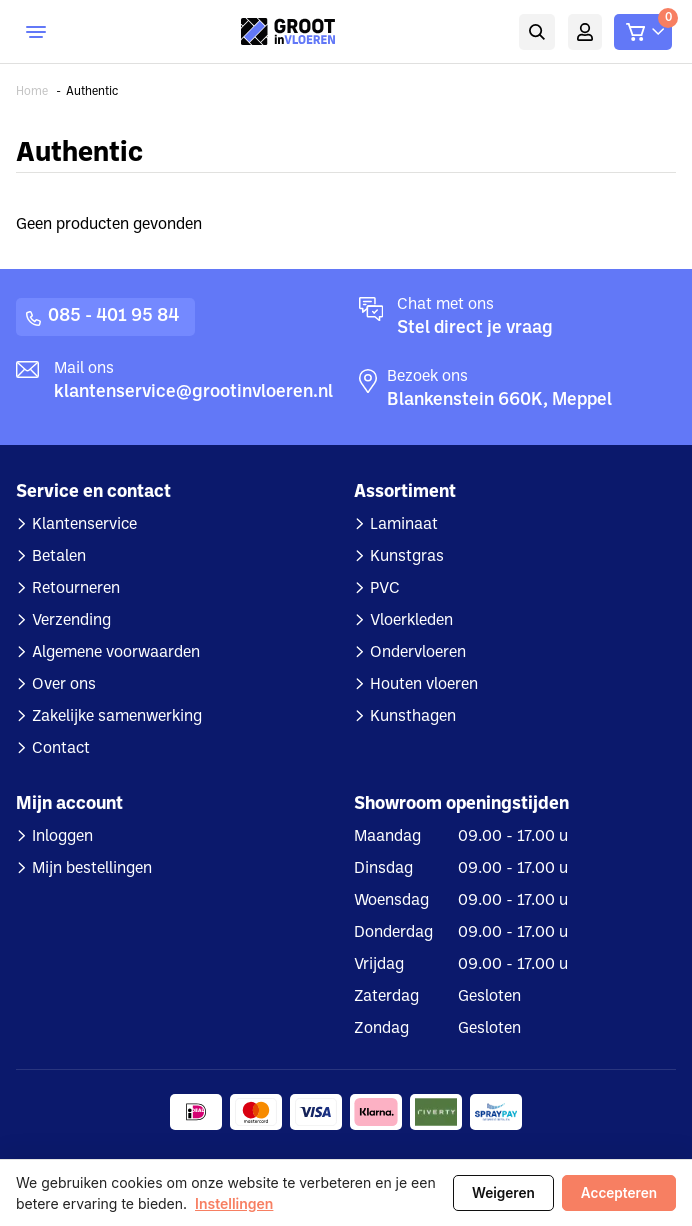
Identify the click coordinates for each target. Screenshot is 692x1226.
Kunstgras (407, 557)
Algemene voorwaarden (116, 653)
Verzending (71, 621)
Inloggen (62, 837)
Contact (61, 749)
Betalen (59, 557)
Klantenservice (84, 525)
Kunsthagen (413, 717)
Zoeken (537, 32)
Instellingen (234, 1203)
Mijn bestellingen (92, 869)
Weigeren (503, 1193)
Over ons (64, 685)
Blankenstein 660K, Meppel (499, 400)
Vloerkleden (411, 621)
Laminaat (404, 525)
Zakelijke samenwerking (117, 717)
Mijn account (585, 32)
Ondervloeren (418, 653)
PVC (385, 589)
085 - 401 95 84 (113, 316)
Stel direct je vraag (475, 328)
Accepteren (619, 1193)
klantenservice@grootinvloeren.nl (193, 392)
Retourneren (76, 589)
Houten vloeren (424, 685)
